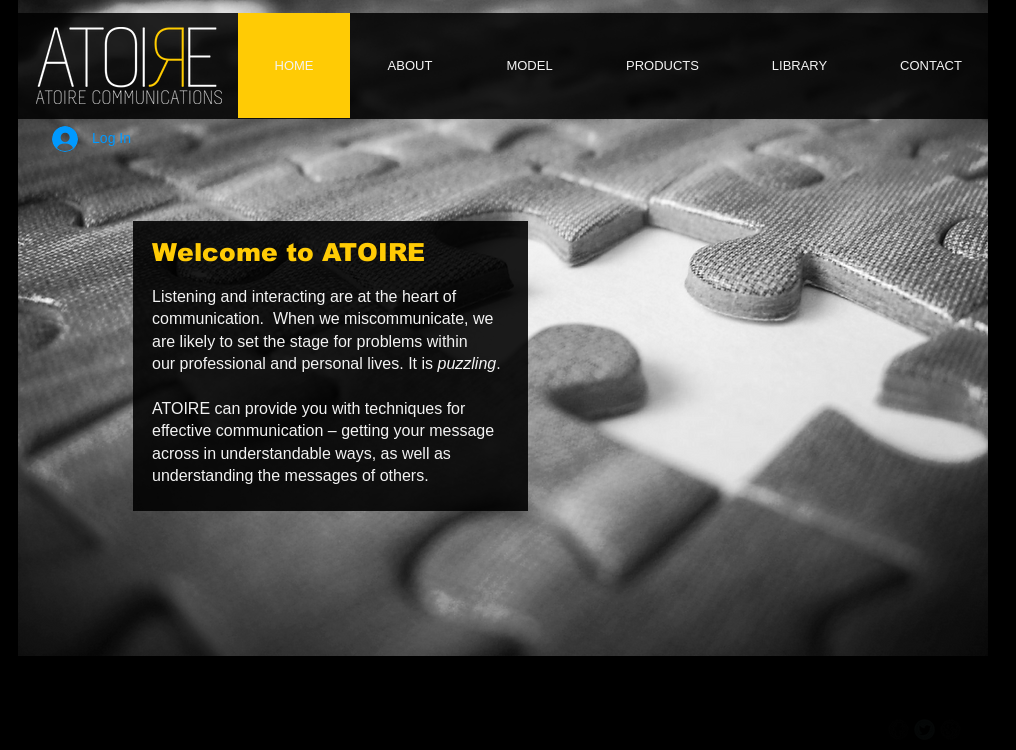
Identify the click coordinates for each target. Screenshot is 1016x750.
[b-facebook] (898, 729)
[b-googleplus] (950, 729)
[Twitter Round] (924, 729)
